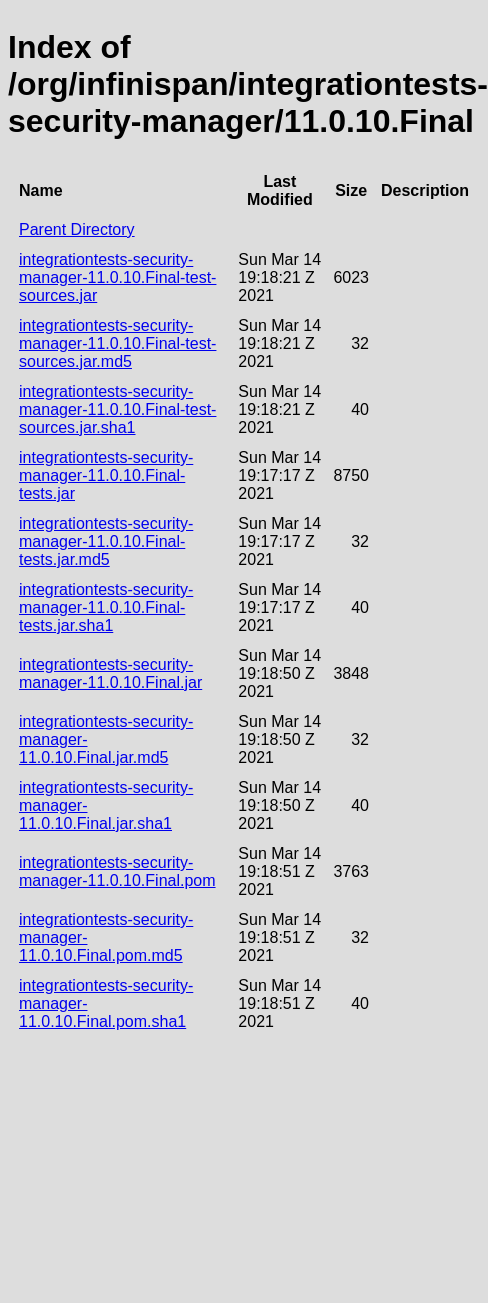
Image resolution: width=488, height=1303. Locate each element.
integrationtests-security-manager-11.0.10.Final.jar (110, 673)
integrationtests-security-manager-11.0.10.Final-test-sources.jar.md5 (117, 343)
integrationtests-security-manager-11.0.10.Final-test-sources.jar (117, 277)
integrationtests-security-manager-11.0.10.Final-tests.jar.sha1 (106, 607)
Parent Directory (77, 229)
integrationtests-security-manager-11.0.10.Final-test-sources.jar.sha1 (117, 409)
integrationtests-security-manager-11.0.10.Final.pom (117, 871)
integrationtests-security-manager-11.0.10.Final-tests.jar (106, 475)
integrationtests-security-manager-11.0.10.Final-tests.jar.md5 (106, 541)
